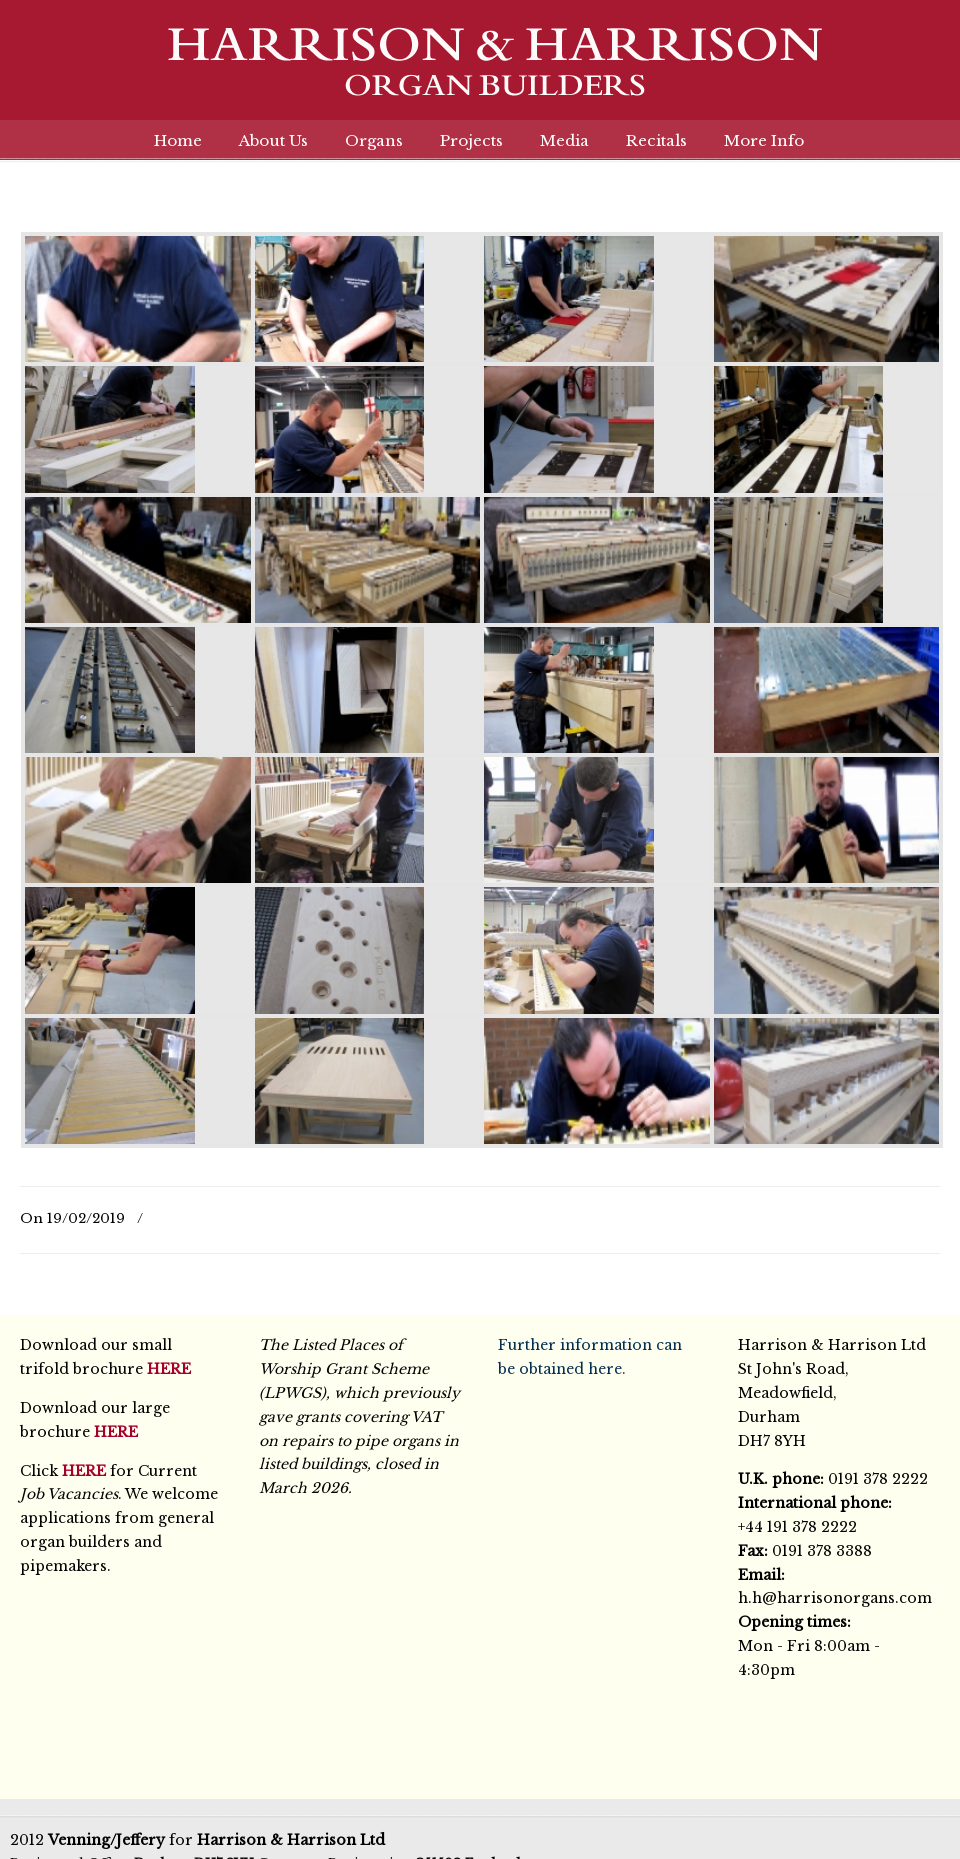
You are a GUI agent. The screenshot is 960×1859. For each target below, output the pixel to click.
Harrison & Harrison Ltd (480, 72)
